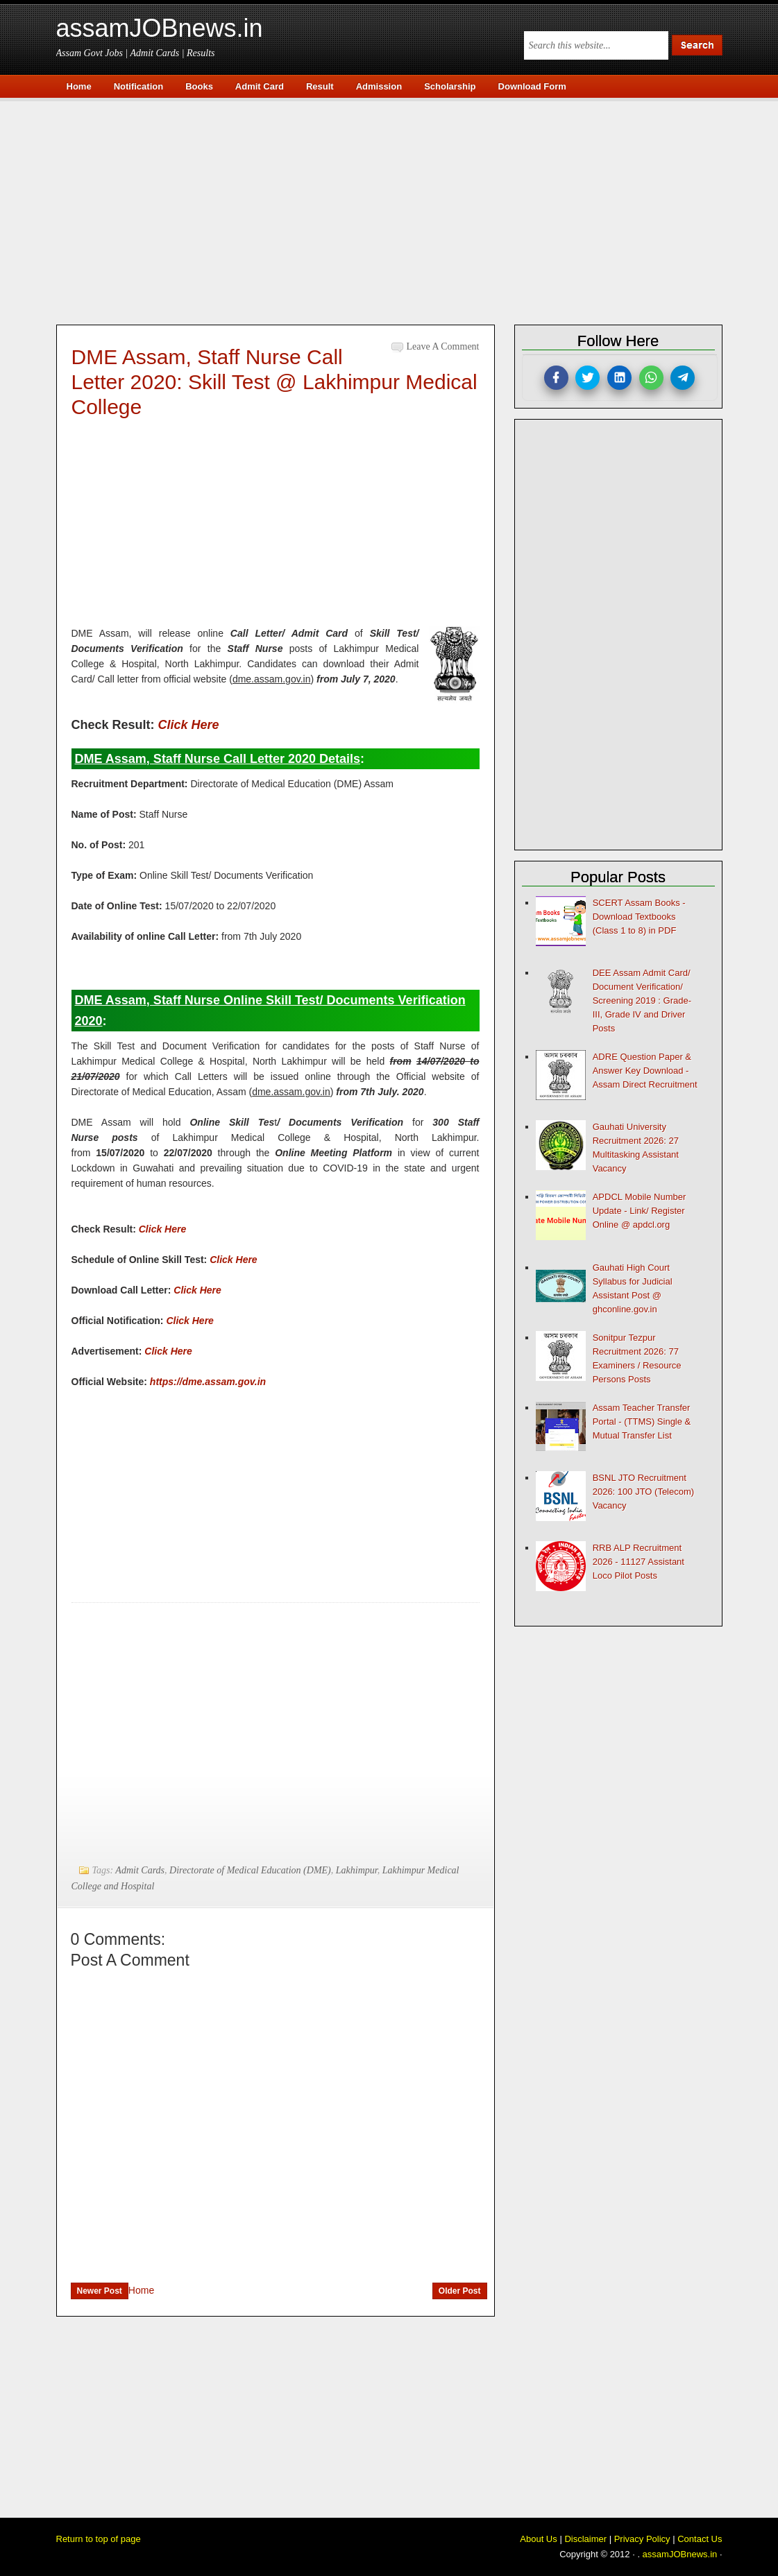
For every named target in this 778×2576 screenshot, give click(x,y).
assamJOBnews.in (159, 28)
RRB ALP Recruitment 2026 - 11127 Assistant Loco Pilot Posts (638, 1562)
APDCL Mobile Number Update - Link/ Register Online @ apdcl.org (639, 1211)
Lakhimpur (357, 1870)
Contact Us (699, 2539)
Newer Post (99, 2291)
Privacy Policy (642, 2539)
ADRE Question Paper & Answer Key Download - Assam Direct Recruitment (645, 1070)
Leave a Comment (443, 346)
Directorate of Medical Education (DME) (250, 1870)
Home (141, 2290)
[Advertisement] (396, 209)
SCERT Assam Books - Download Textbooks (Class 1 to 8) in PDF (639, 917)
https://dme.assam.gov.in (208, 1381)
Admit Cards (139, 1870)
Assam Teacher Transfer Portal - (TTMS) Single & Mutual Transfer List (642, 1421)
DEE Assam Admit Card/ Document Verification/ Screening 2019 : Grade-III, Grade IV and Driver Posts (642, 1000)
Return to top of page (98, 2539)
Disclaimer (585, 2539)
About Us (538, 2539)
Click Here (188, 725)
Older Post (460, 2291)
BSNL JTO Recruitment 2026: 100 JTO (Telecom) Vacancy (643, 1491)
